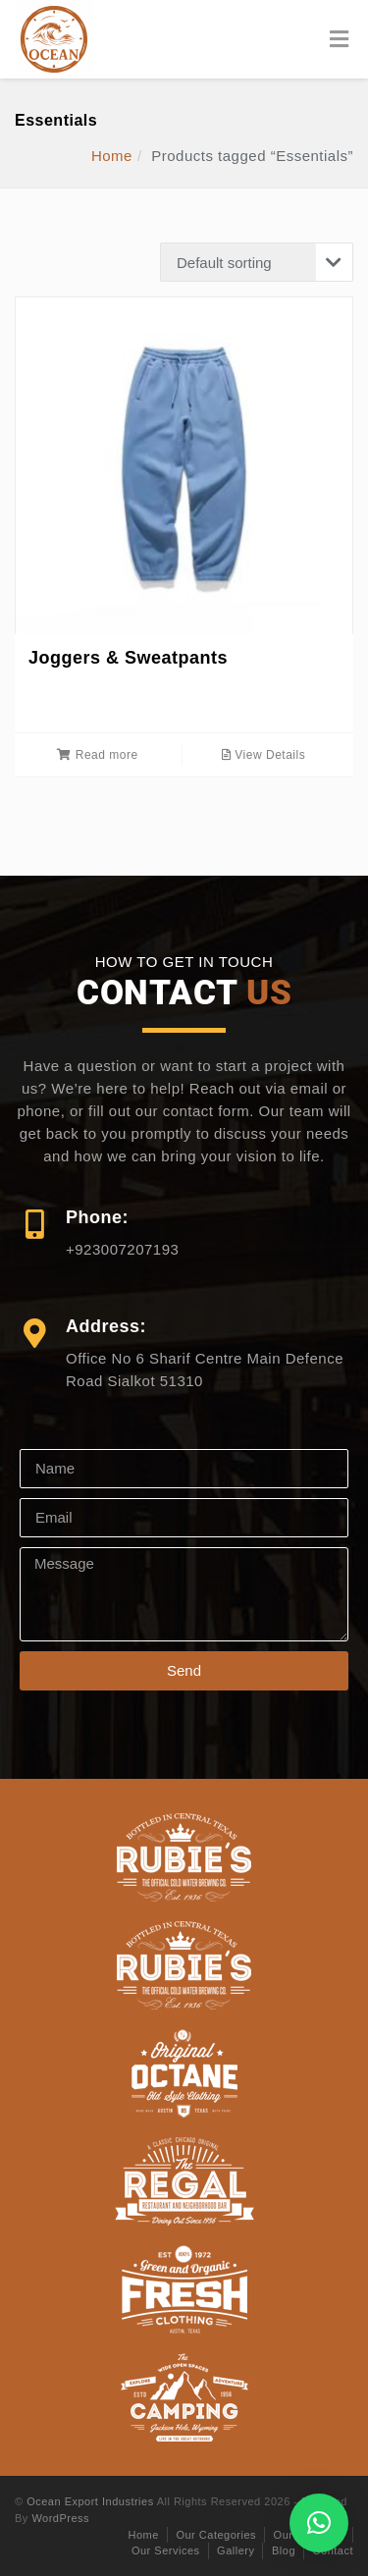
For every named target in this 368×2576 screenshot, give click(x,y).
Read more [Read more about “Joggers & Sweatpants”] (97, 755)
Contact (333, 2550)
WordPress (60, 2518)
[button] (318, 2523)
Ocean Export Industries (90, 2501)
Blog (283, 2550)
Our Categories (216, 2535)
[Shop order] (256, 262)
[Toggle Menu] (339, 40)
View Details (263, 755)
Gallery (235, 2550)
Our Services (165, 2550)
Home (111, 155)
